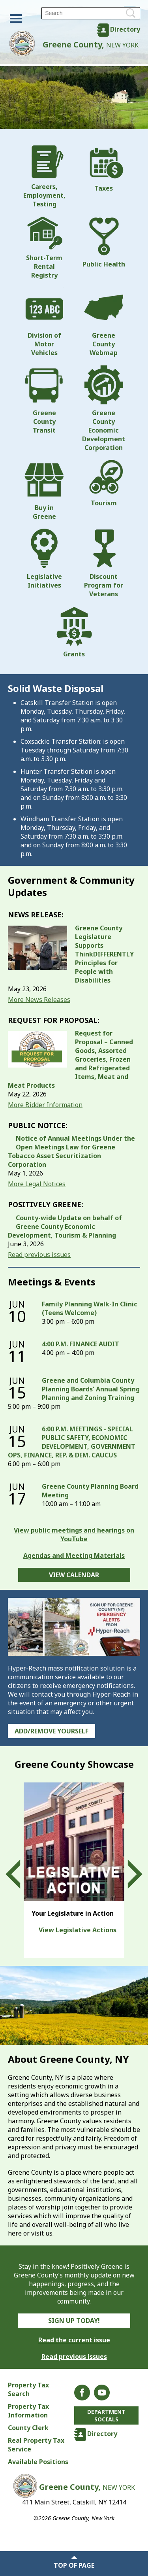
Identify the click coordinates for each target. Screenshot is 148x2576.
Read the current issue (74, 2340)
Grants (74, 632)
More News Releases (39, 999)
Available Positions (38, 2461)
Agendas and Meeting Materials (74, 1555)
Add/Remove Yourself (51, 1731)
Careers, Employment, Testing (44, 176)
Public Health (103, 242)
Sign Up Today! (74, 2320)
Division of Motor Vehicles (44, 322)
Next (127, 1874)
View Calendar (74, 1575)
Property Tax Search (28, 2389)
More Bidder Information (45, 1104)
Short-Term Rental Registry (44, 248)
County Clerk (28, 2427)
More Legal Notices (37, 1183)
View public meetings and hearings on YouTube (74, 1534)
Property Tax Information (28, 2410)
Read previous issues (39, 1254)
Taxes (104, 169)
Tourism (104, 483)
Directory (125, 29)
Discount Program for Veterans (104, 563)
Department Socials (106, 2415)
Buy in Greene (44, 490)
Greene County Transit (44, 400)
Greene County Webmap (104, 322)
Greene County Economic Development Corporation (103, 408)
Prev (20, 1874)
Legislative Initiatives (44, 559)
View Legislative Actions (77, 1930)
